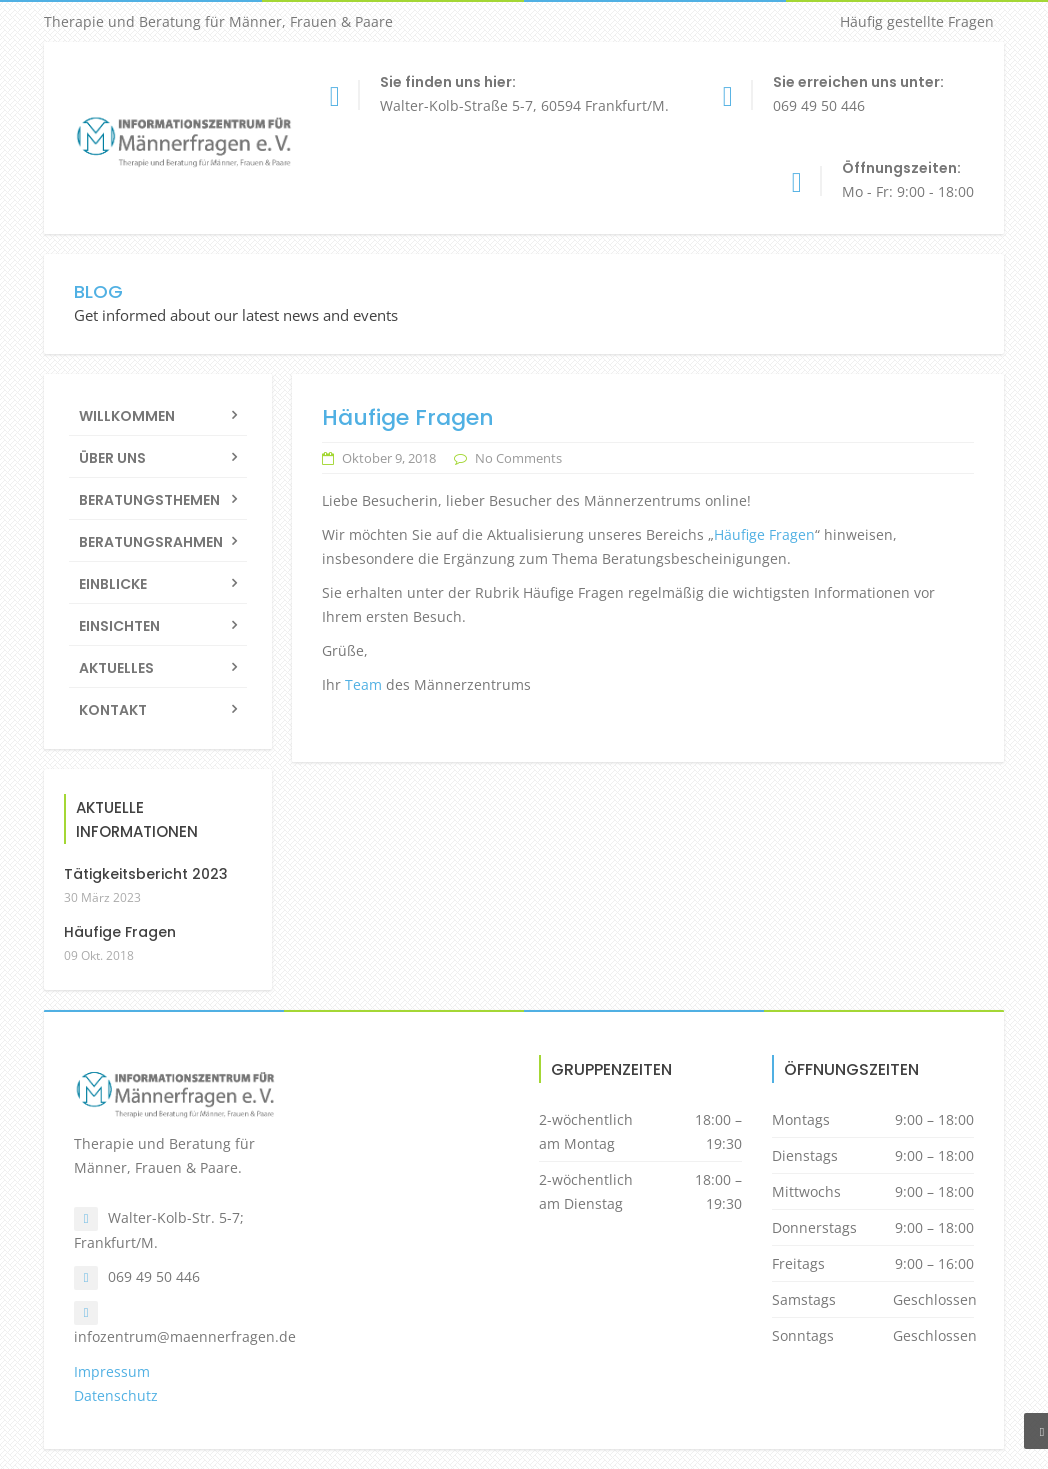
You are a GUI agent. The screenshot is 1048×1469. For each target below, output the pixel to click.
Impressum (112, 1371)
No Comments (518, 458)
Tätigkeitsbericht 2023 (146, 874)
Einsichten (119, 626)
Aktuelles (116, 668)
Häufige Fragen (764, 534)
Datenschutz (116, 1395)
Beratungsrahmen (151, 542)
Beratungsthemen (149, 500)
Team (363, 684)
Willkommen (127, 416)
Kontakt (113, 710)
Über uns (112, 458)
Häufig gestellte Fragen (917, 21)
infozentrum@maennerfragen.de (185, 1336)
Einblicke (113, 584)
